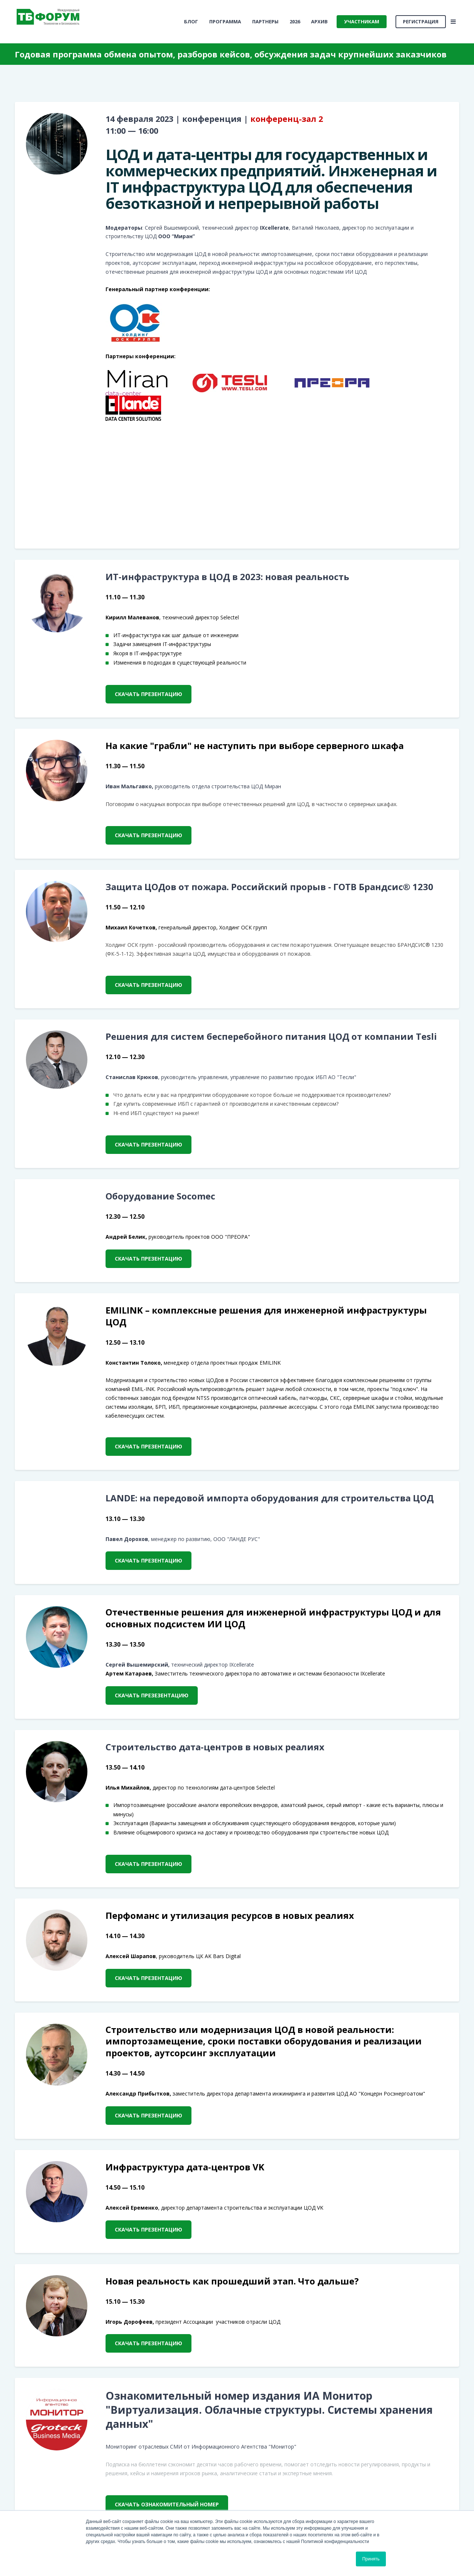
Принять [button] (371, 2559)
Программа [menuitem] (225, 21)
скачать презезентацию (151, 1695)
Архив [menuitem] (319, 21)
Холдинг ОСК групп (243, 927)
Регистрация (420, 21)
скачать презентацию (148, 694)
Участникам (361, 21)
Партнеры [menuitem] (265, 21)
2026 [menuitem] (295, 21)
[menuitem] (191, 21)
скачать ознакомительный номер (167, 2504)
